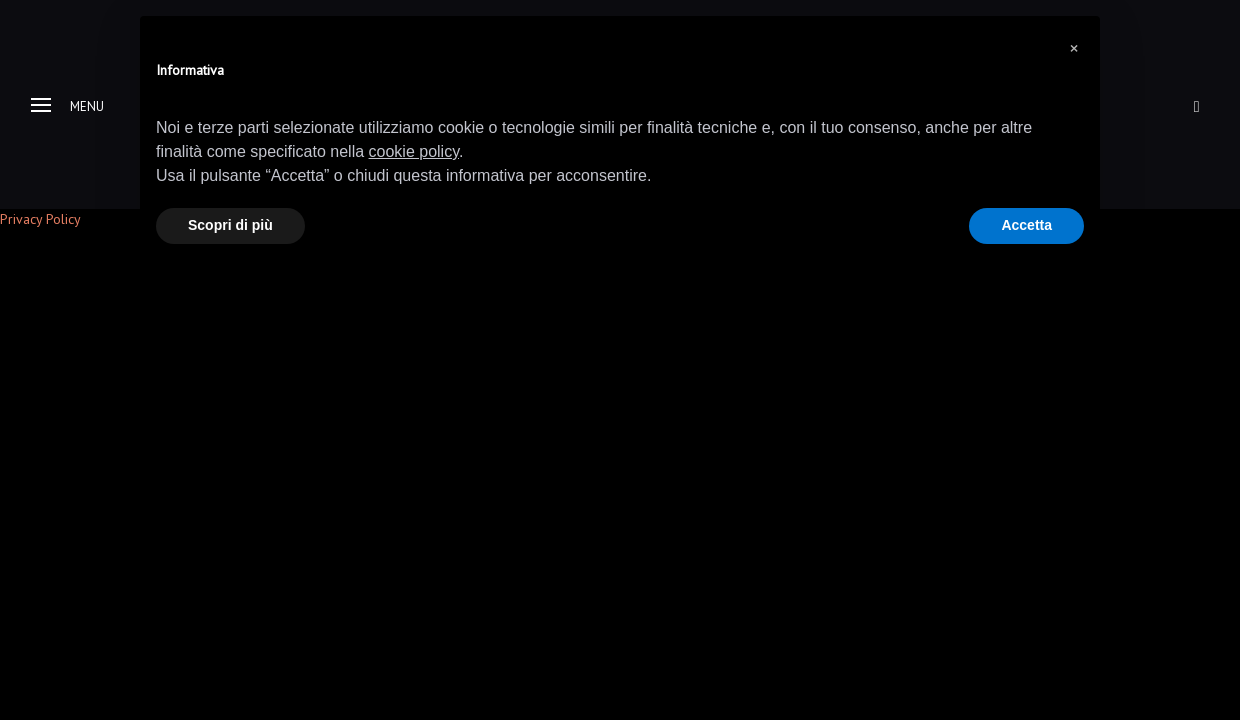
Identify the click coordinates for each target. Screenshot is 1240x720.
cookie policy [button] (414, 151)
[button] (1074, 48)
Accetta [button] (1026, 225)
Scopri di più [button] (230, 225)
